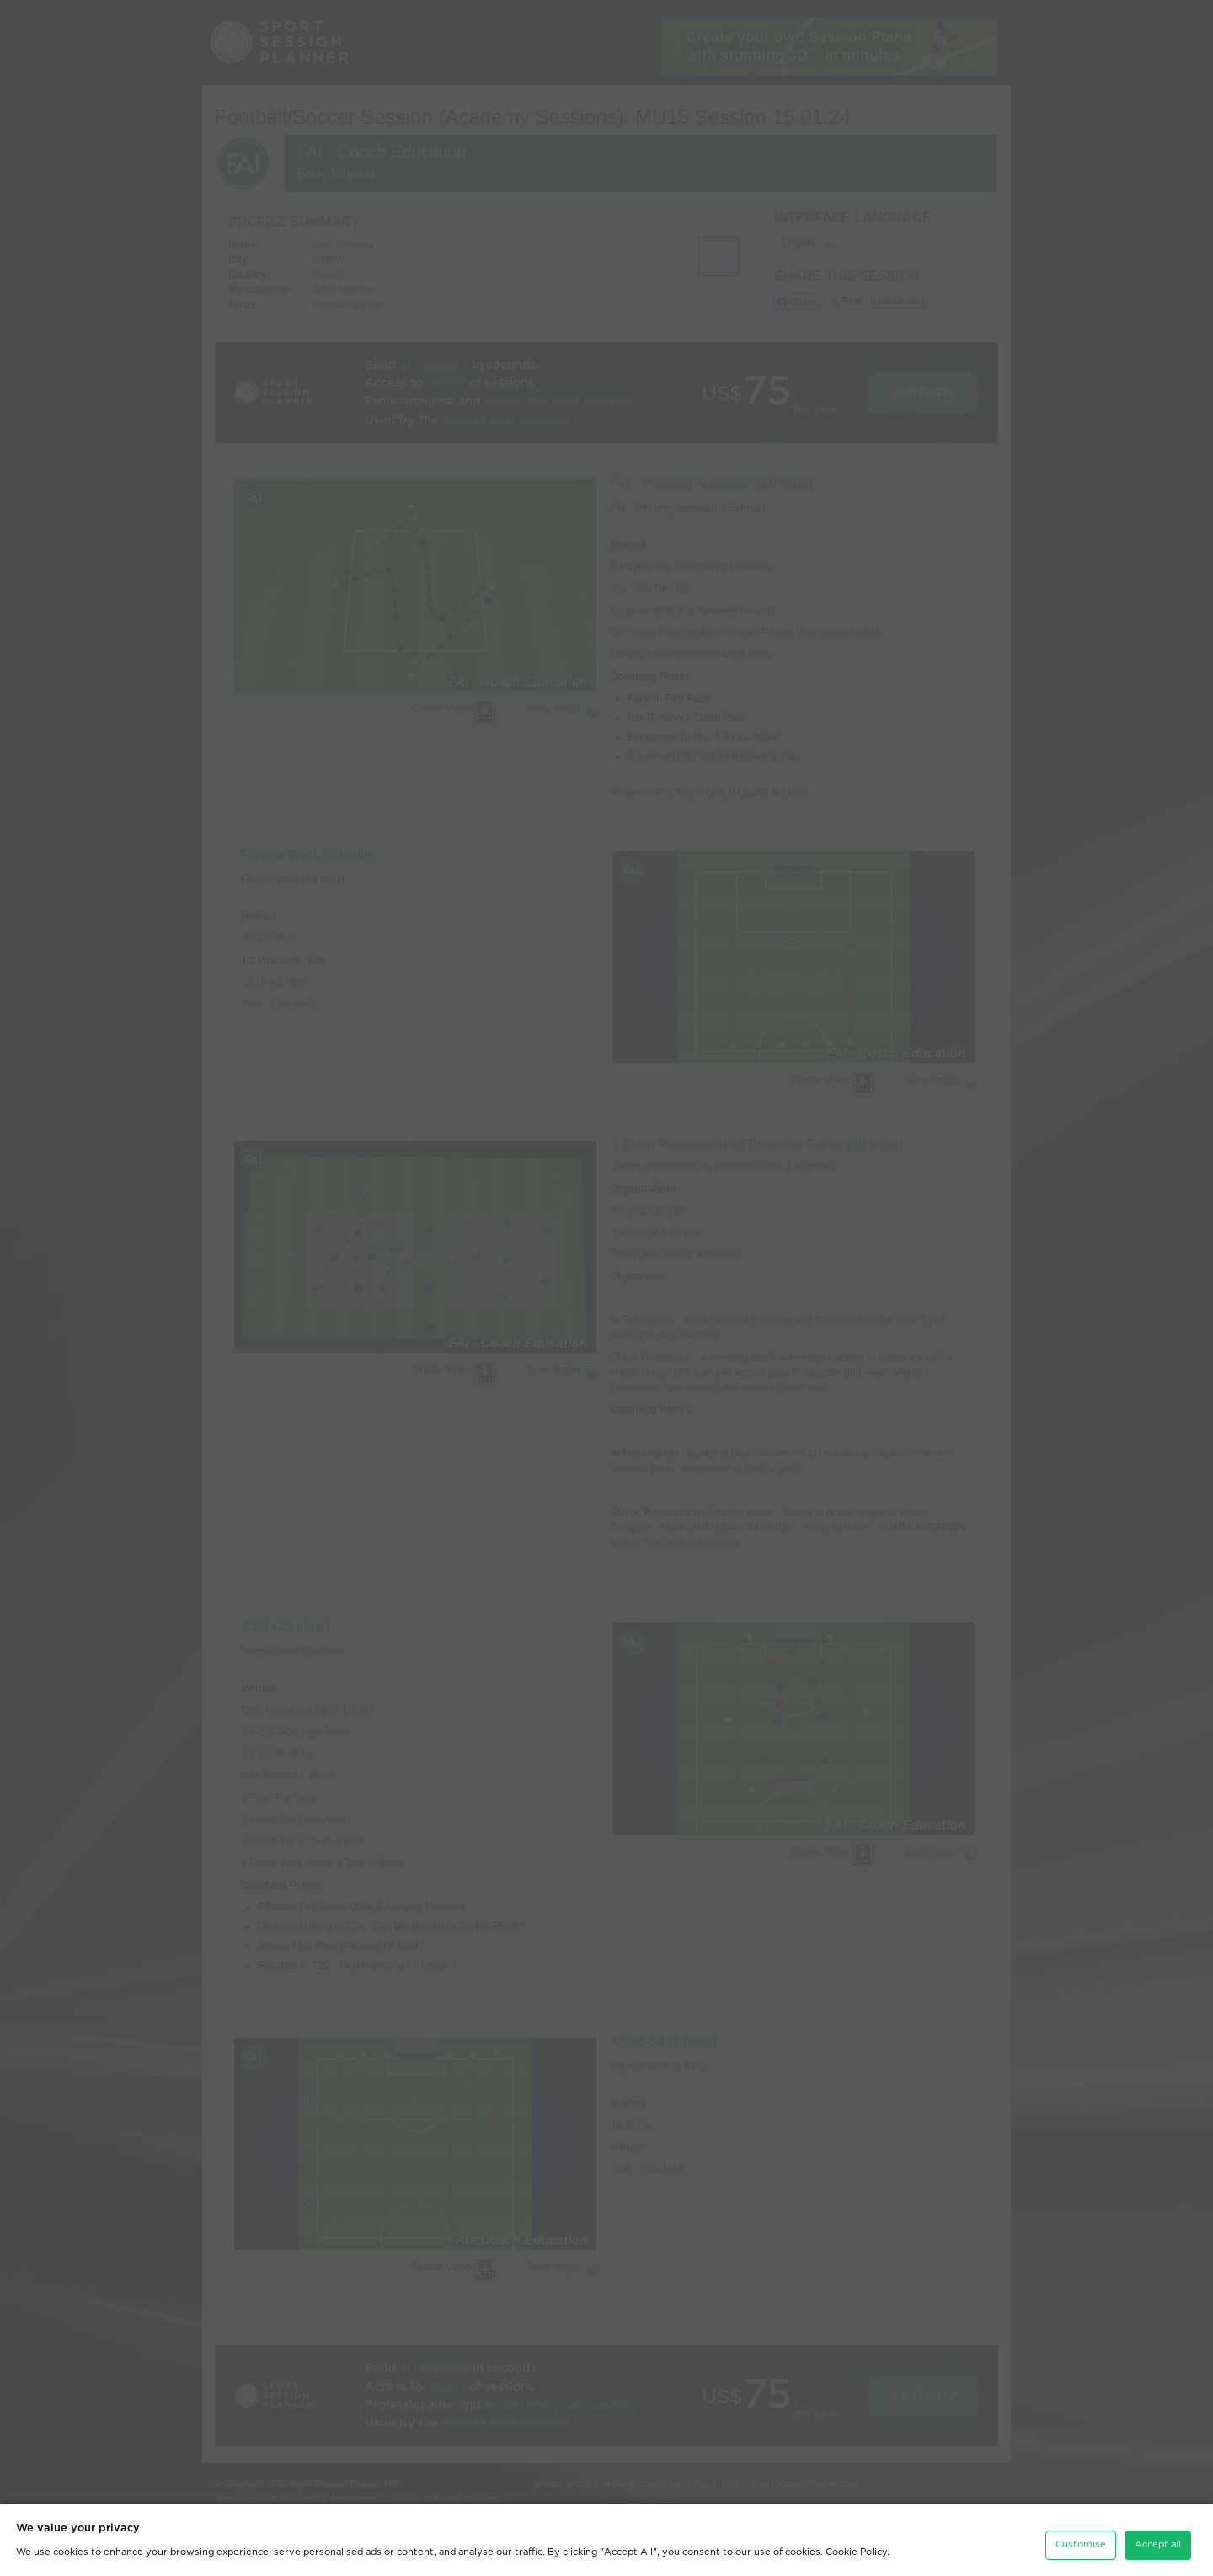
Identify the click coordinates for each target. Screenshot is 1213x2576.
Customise (1080, 2536)
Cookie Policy (856, 2543)
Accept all (1158, 2536)
